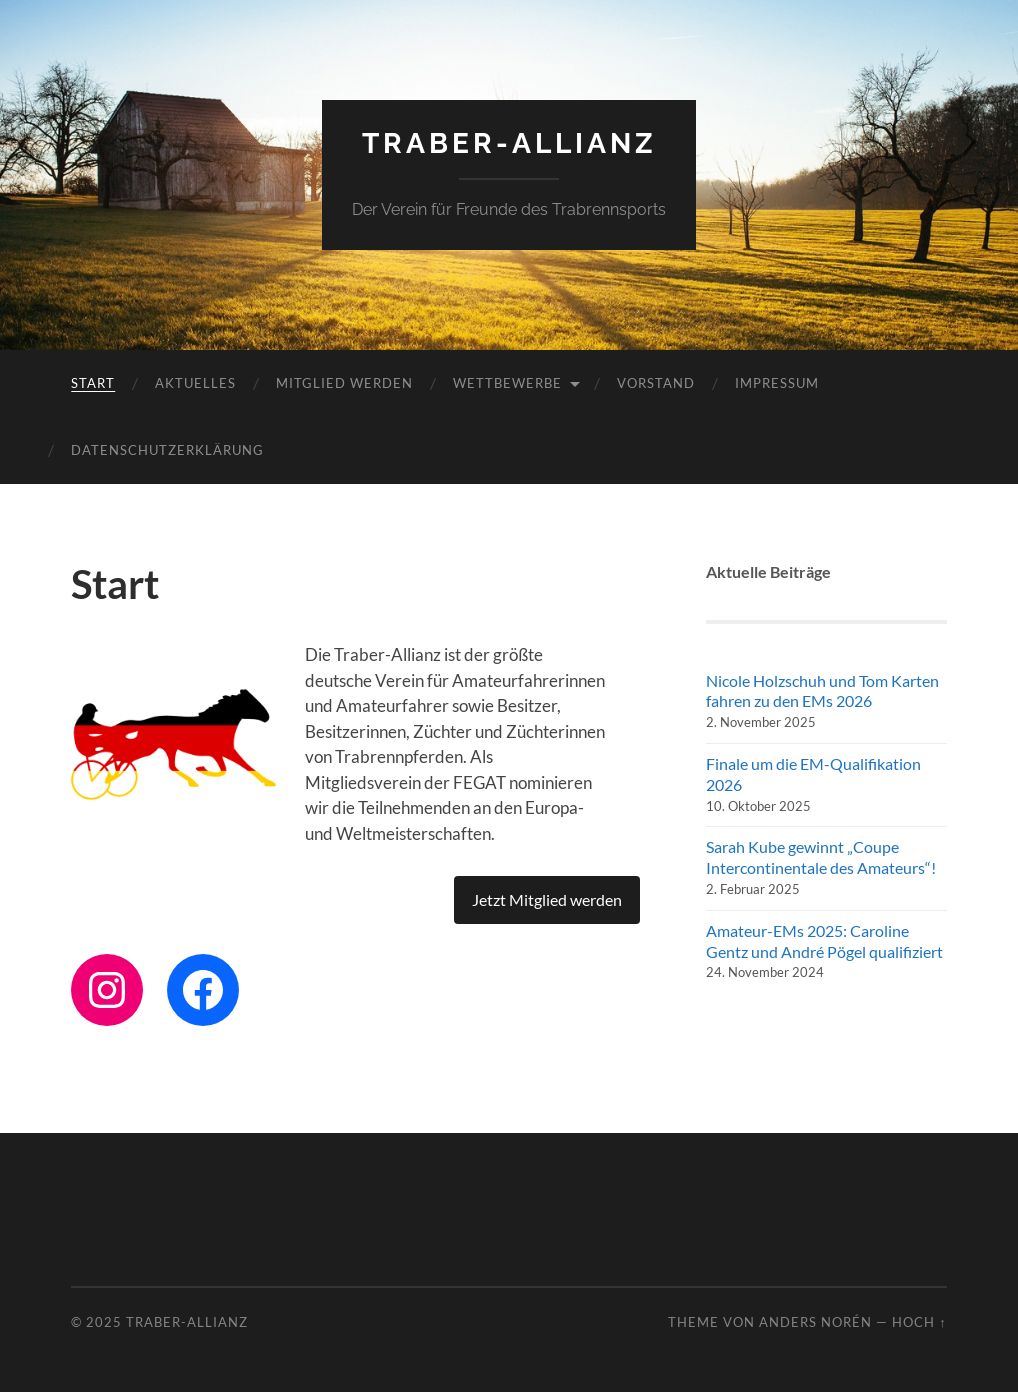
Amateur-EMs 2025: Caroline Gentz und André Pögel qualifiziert (824, 941)
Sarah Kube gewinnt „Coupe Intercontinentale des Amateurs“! (821, 857)
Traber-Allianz (509, 143)
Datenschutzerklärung (167, 450)
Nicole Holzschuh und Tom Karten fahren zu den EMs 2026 (822, 691)
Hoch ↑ (919, 1322)
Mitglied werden (344, 383)
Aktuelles (195, 383)
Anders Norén (815, 1322)
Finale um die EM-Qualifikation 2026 (813, 774)
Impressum (777, 383)
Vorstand (656, 383)
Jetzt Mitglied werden (547, 899)
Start (93, 383)
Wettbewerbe (507, 383)
